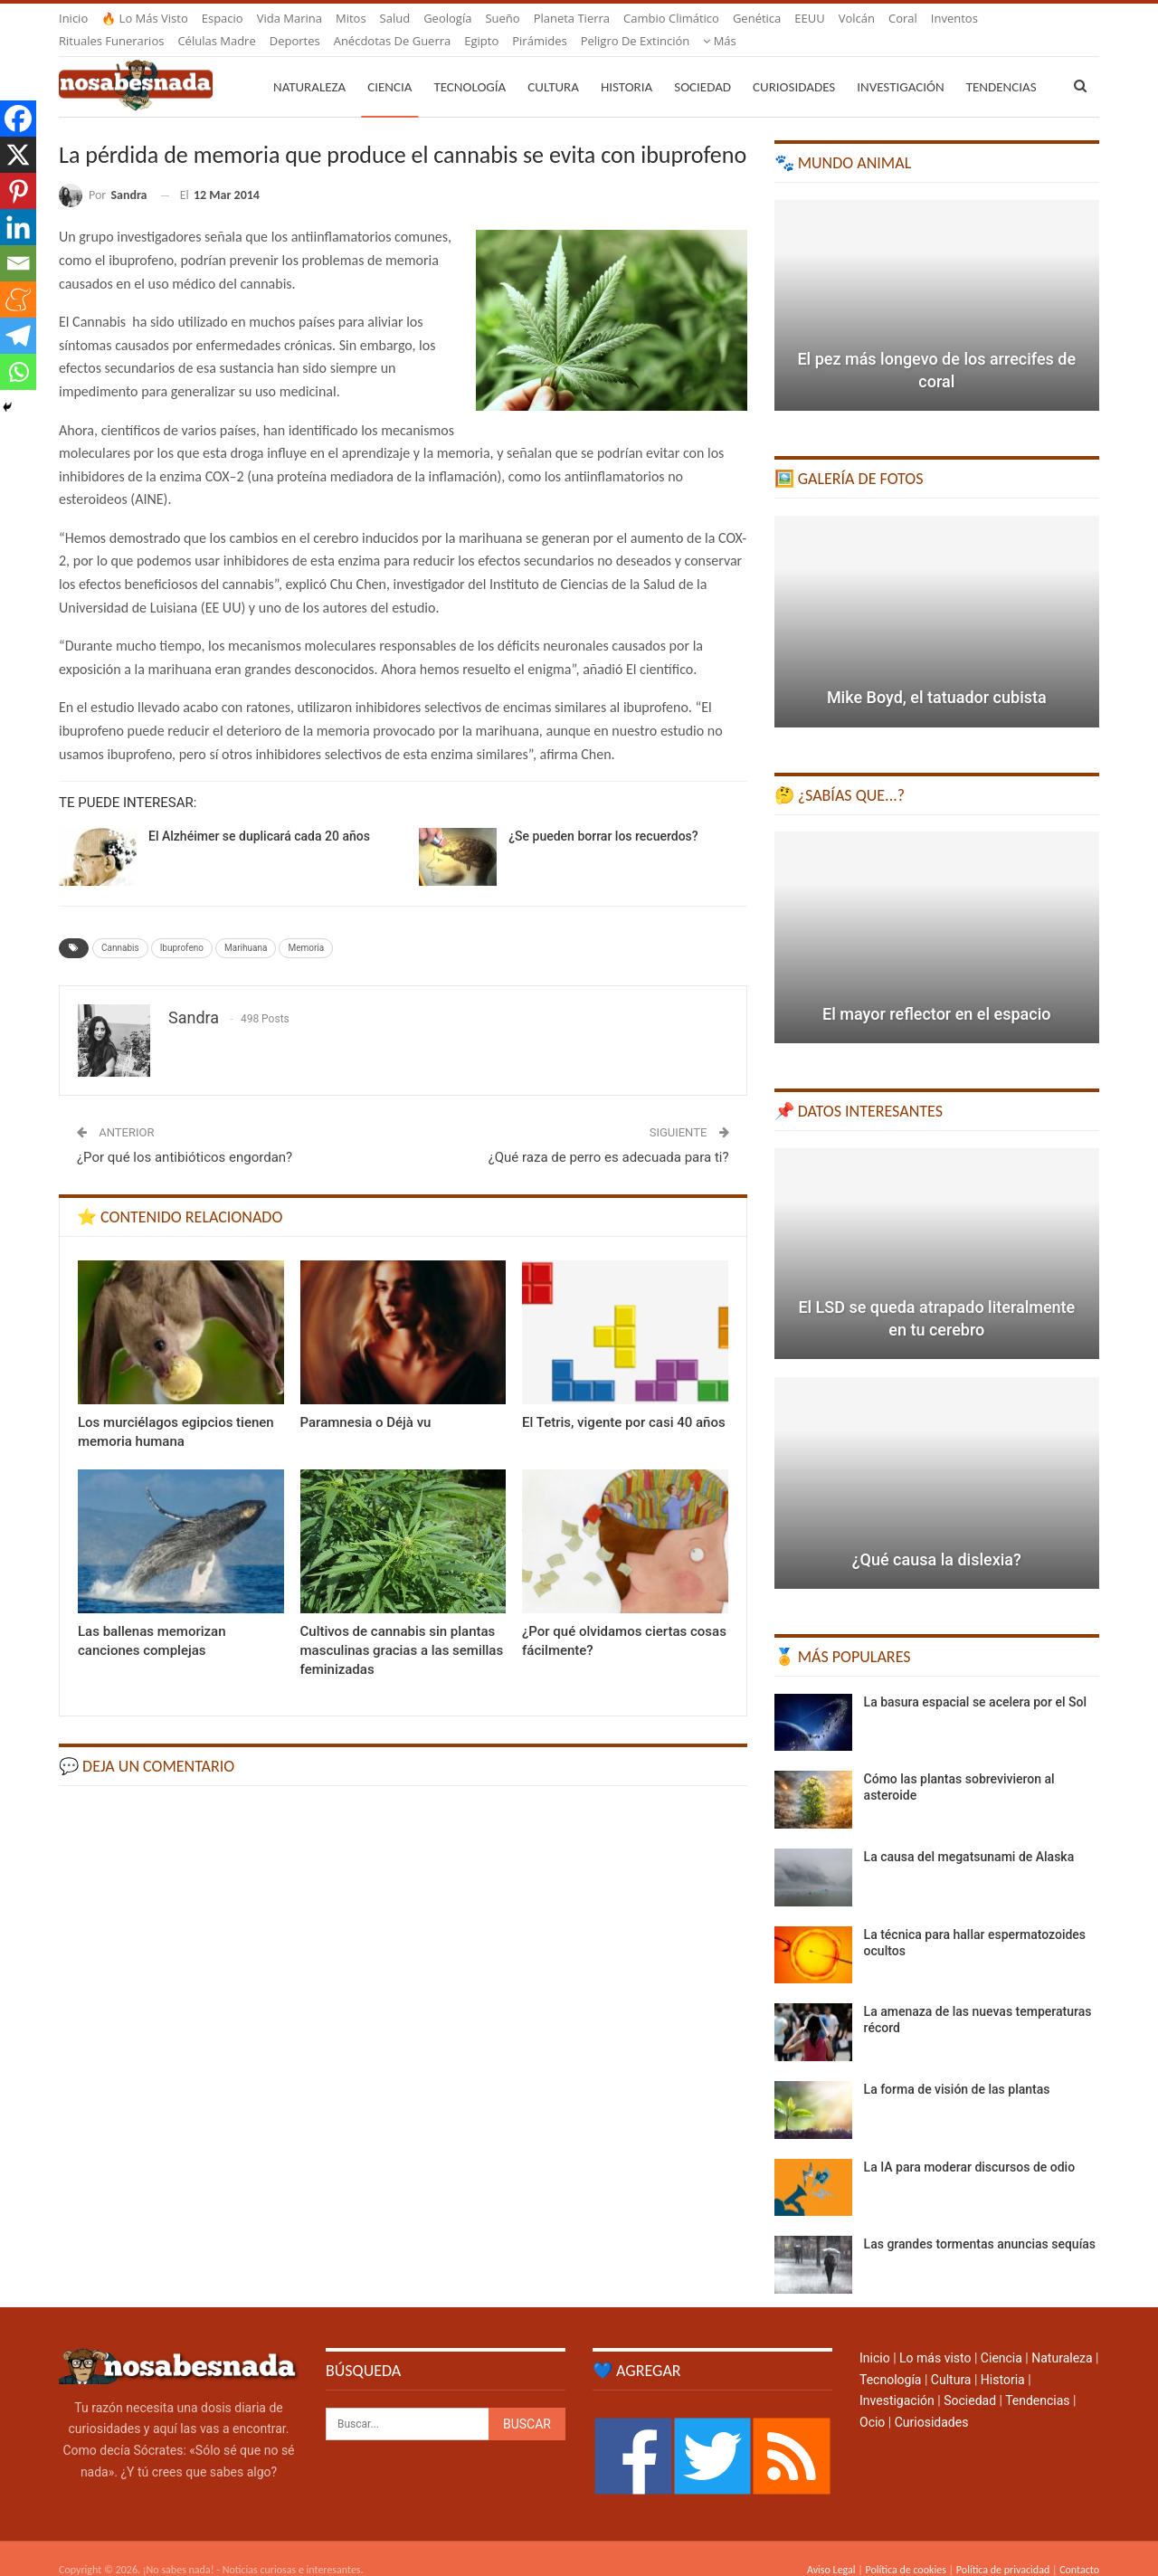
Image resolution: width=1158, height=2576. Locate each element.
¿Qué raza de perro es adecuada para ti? (609, 1135)
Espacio (222, 18)
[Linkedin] (18, 227)
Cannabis (120, 926)
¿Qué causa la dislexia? (936, 1537)
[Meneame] (18, 299)
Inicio (73, 18)
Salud (395, 18)
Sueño (502, 18)
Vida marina (289, 18)
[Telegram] (18, 336)
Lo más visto (935, 2336)
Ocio (872, 2400)
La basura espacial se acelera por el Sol (975, 1680)
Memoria (306, 926)
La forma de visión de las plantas (957, 2067)
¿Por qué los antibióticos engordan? (184, 1135)
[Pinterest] (18, 191)
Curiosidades (794, 65)
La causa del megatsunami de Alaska (969, 1835)
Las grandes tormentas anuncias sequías (980, 2222)
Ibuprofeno (182, 926)
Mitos (351, 18)
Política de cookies (905, 2548)
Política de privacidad (1002, 2548)
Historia (626, 65)
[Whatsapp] (18, 372)
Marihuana (245, 926)
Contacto (1079, 2548)
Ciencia (389, 65)
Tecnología (469, 65)
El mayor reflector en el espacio (936, 992)
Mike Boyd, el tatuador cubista (937, 675)
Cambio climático (671, 18)
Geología (447, 18)
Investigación (900, 65)
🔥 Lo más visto (144, 18)
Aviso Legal (831, 2548)
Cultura (553, 65)
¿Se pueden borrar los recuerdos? (603, 814)
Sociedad (702, 65)
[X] (18, 155)
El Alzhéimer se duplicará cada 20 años (259, 814)
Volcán (857, 18)
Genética (757, 18)
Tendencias (1037, 2379)
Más (947, 18)
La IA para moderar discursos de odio (970, 2145)
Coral (902, 18)
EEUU (809, 18)
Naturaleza (309, 65)
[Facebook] (18, 118)
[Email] (18, 263)
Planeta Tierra (572, 18)
